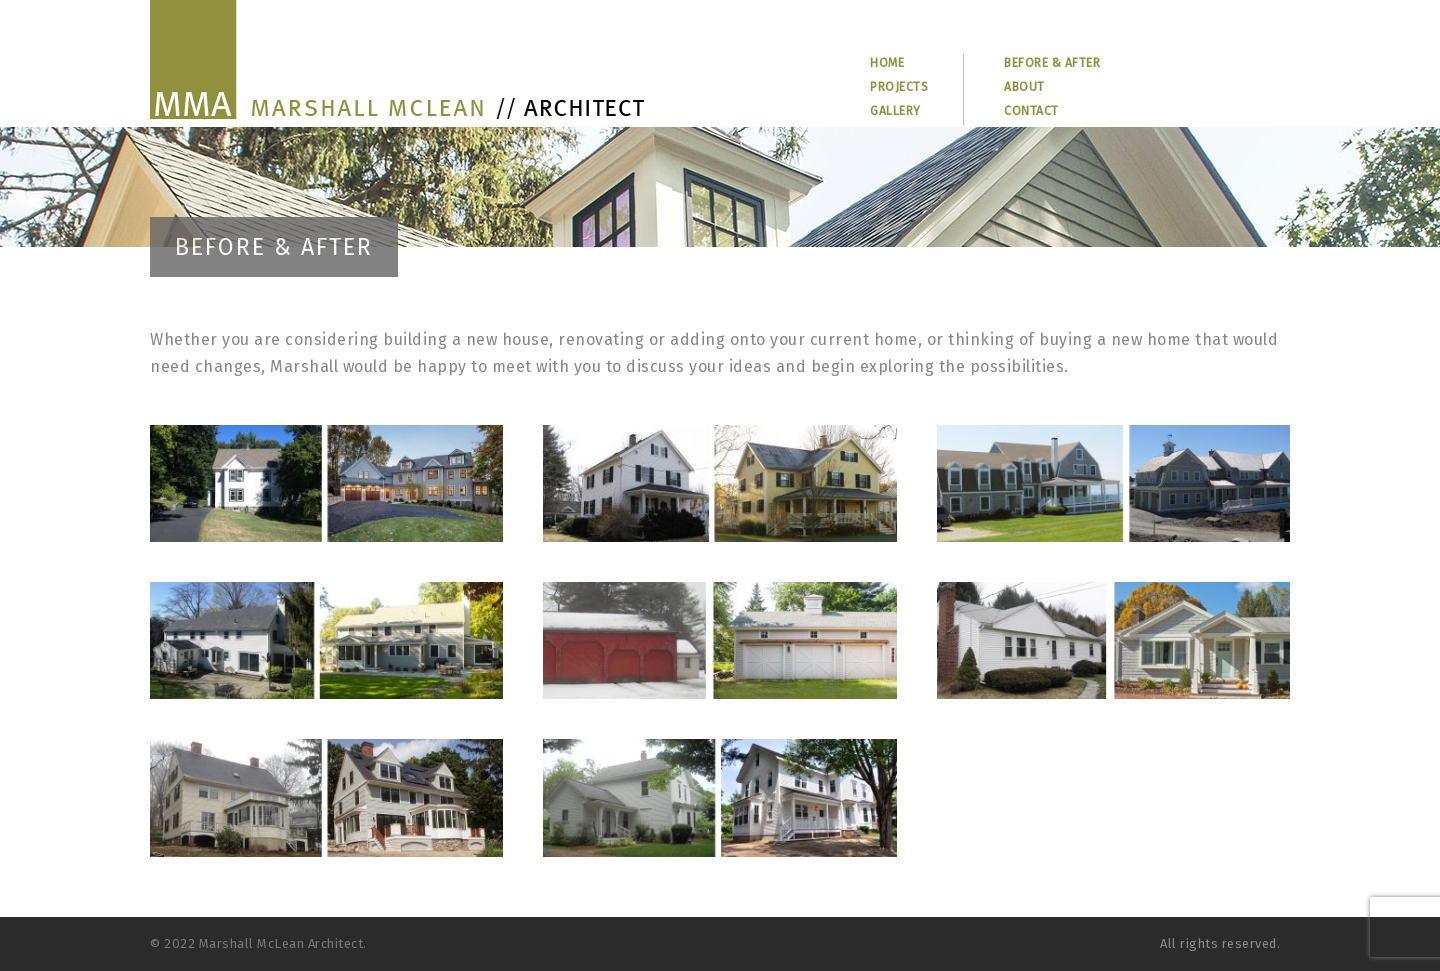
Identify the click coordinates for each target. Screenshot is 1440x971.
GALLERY (895, 111)
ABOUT (1024, 87)
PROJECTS (899, 87)
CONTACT (1031, 111)
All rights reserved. (1220, 943)
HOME (887, 63)
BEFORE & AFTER (1052, 63)
